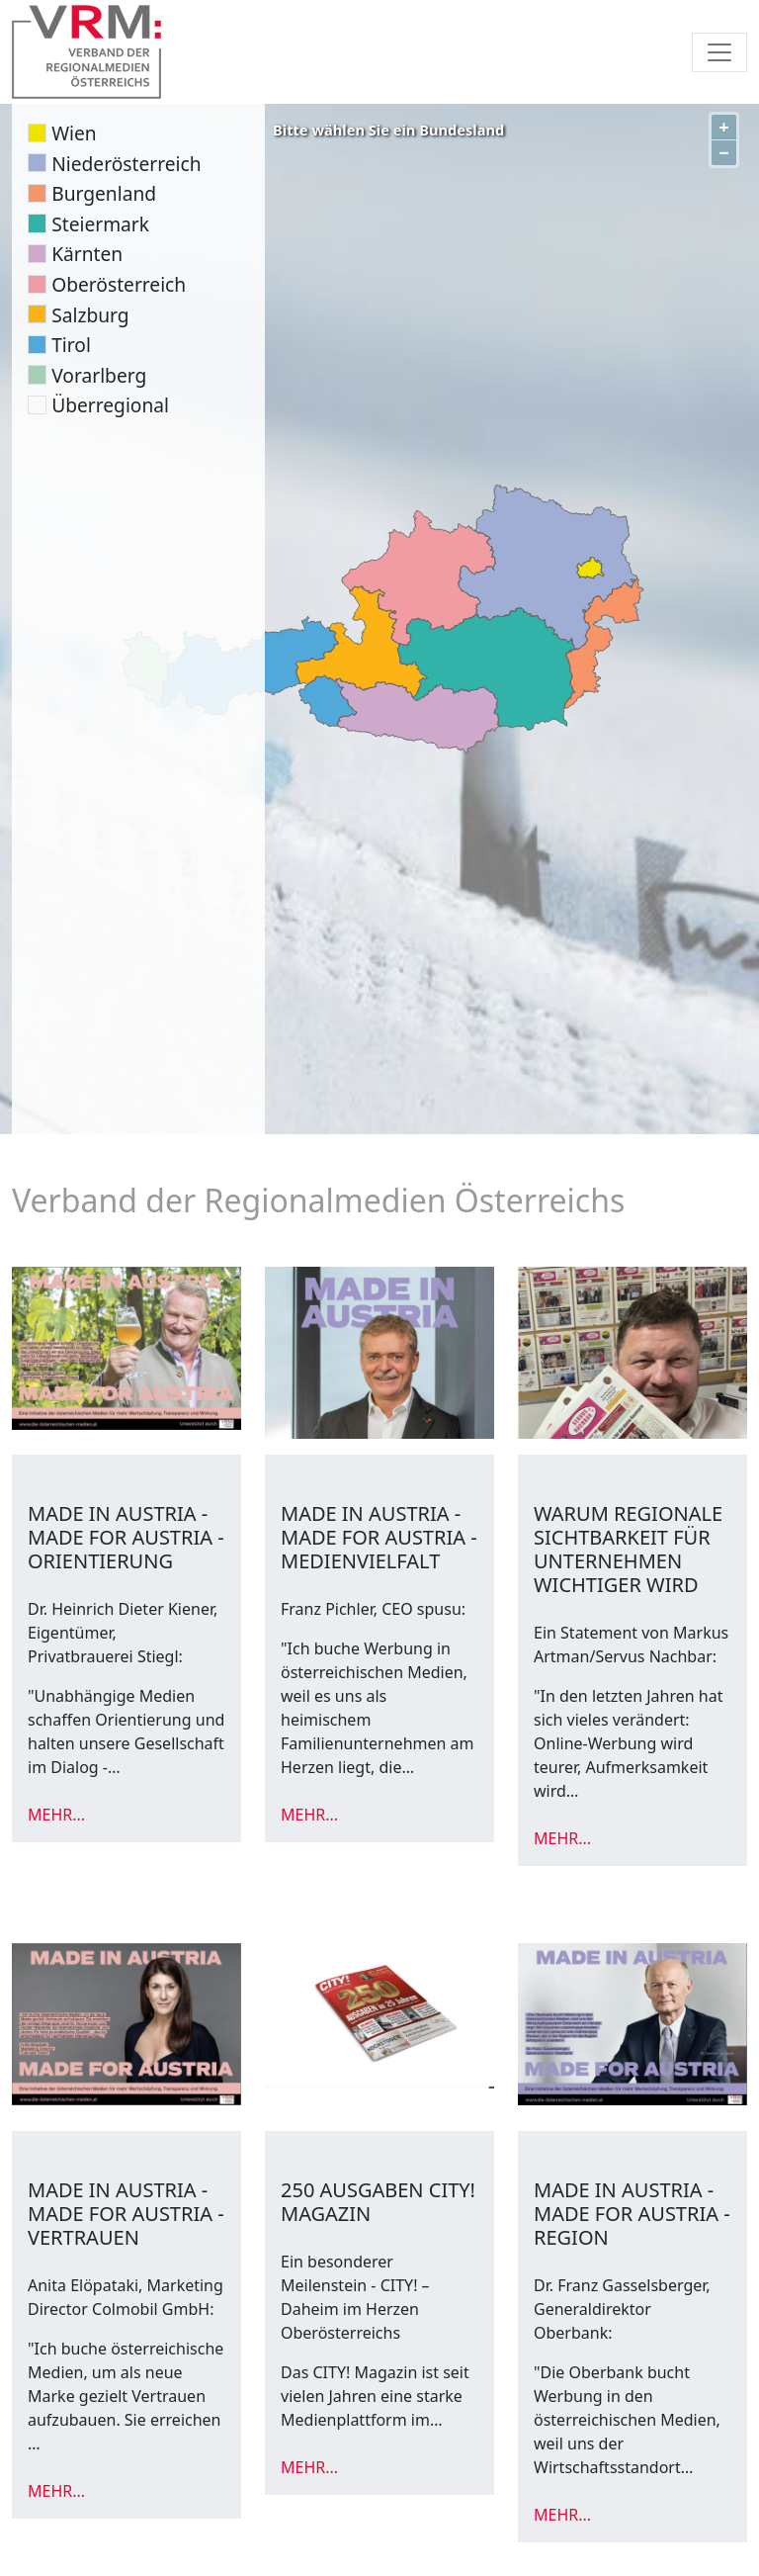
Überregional (110, 405)
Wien (73, 133)
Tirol (71, 344)
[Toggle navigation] (719, 52)
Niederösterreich (126, 163)
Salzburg (89, 315)
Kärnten (87, 253)
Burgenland (103, 193)
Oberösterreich (118, 284)
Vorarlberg (98, 375)
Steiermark (100, 224)
